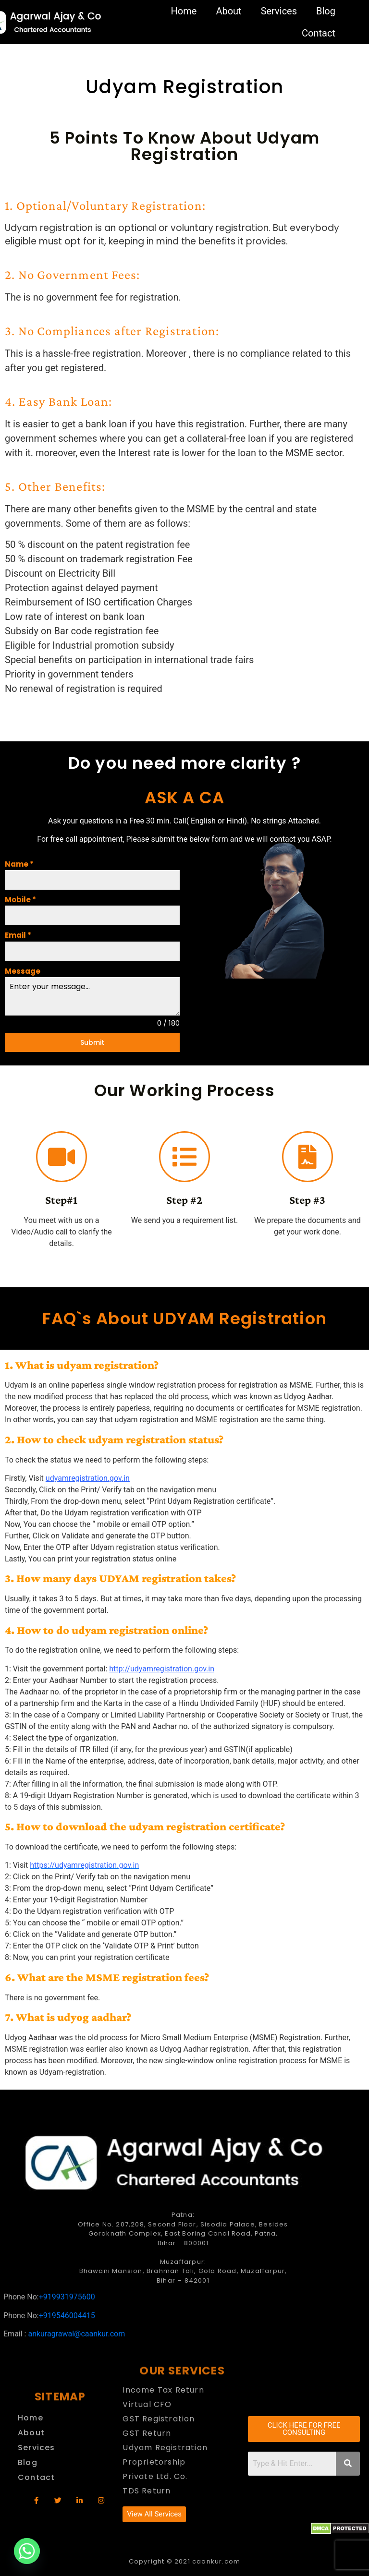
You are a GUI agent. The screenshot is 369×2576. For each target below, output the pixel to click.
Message (22, 971)
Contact (318, 33)
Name (19, 864)
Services (279, 11)
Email (18, 935)
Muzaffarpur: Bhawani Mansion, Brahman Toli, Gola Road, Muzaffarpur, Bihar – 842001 (183, 2271)
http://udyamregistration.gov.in (161, 1668)
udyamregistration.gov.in (88, 1478)
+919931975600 (67, 2296)
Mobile (20, 900)
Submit (92, 1042)
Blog (325, 11)
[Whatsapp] (27, 2551)
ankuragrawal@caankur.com (76, 2333)
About (228, 11)
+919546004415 (67, 2315)
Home (184, 11)
